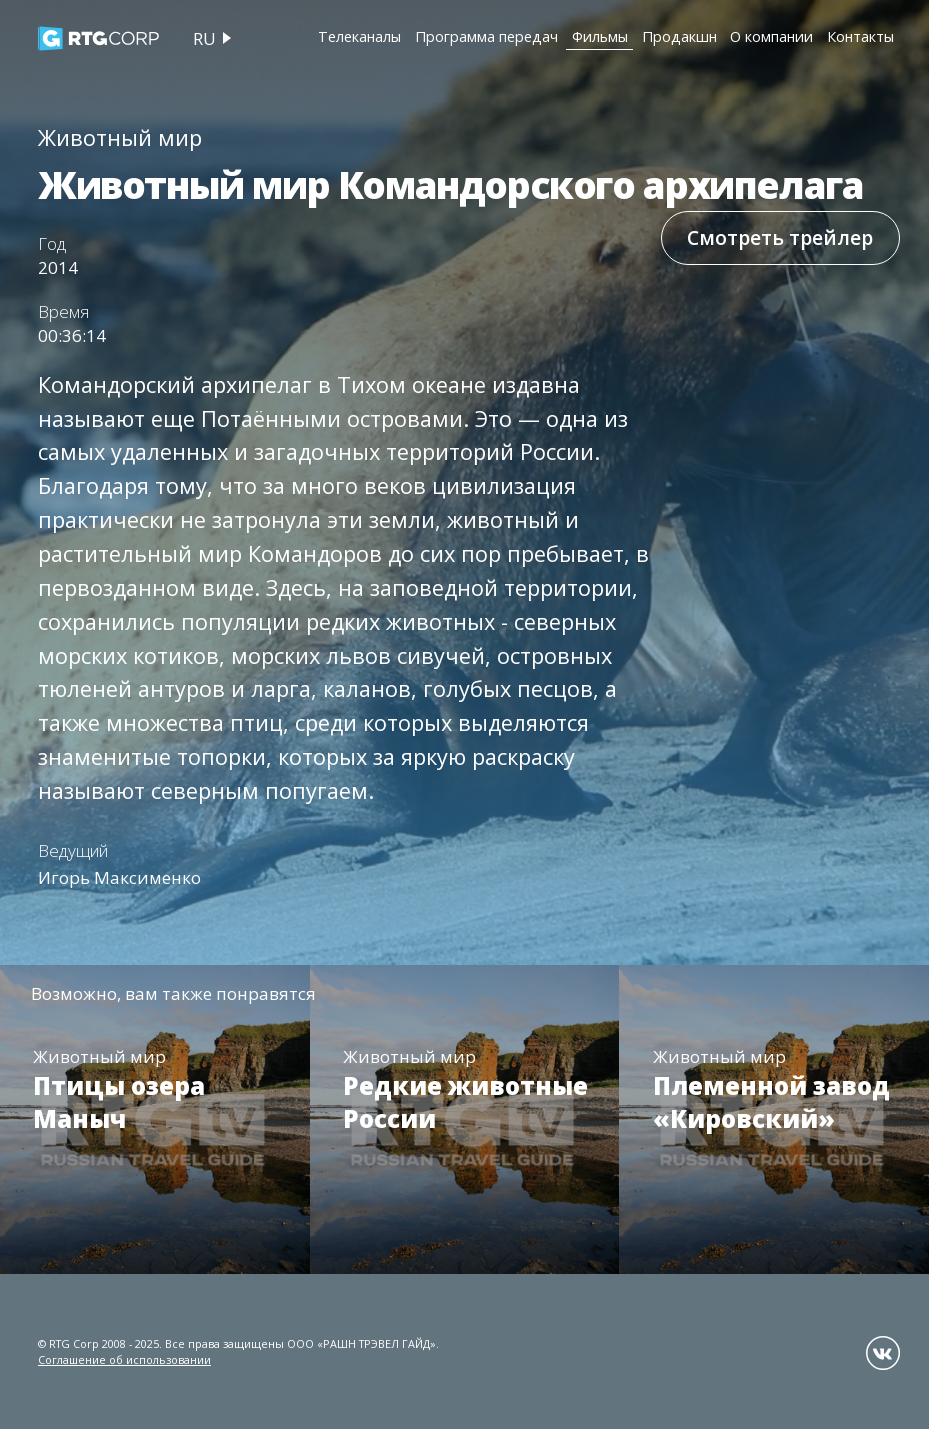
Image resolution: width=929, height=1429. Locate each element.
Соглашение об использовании (124, 1359)
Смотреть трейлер (780, 237)
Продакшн (679, 36)
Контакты (860, 36)
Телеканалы (359, 36)
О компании (771, 36)
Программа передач (486, 36)
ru (204, 38)
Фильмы (600, 36)
